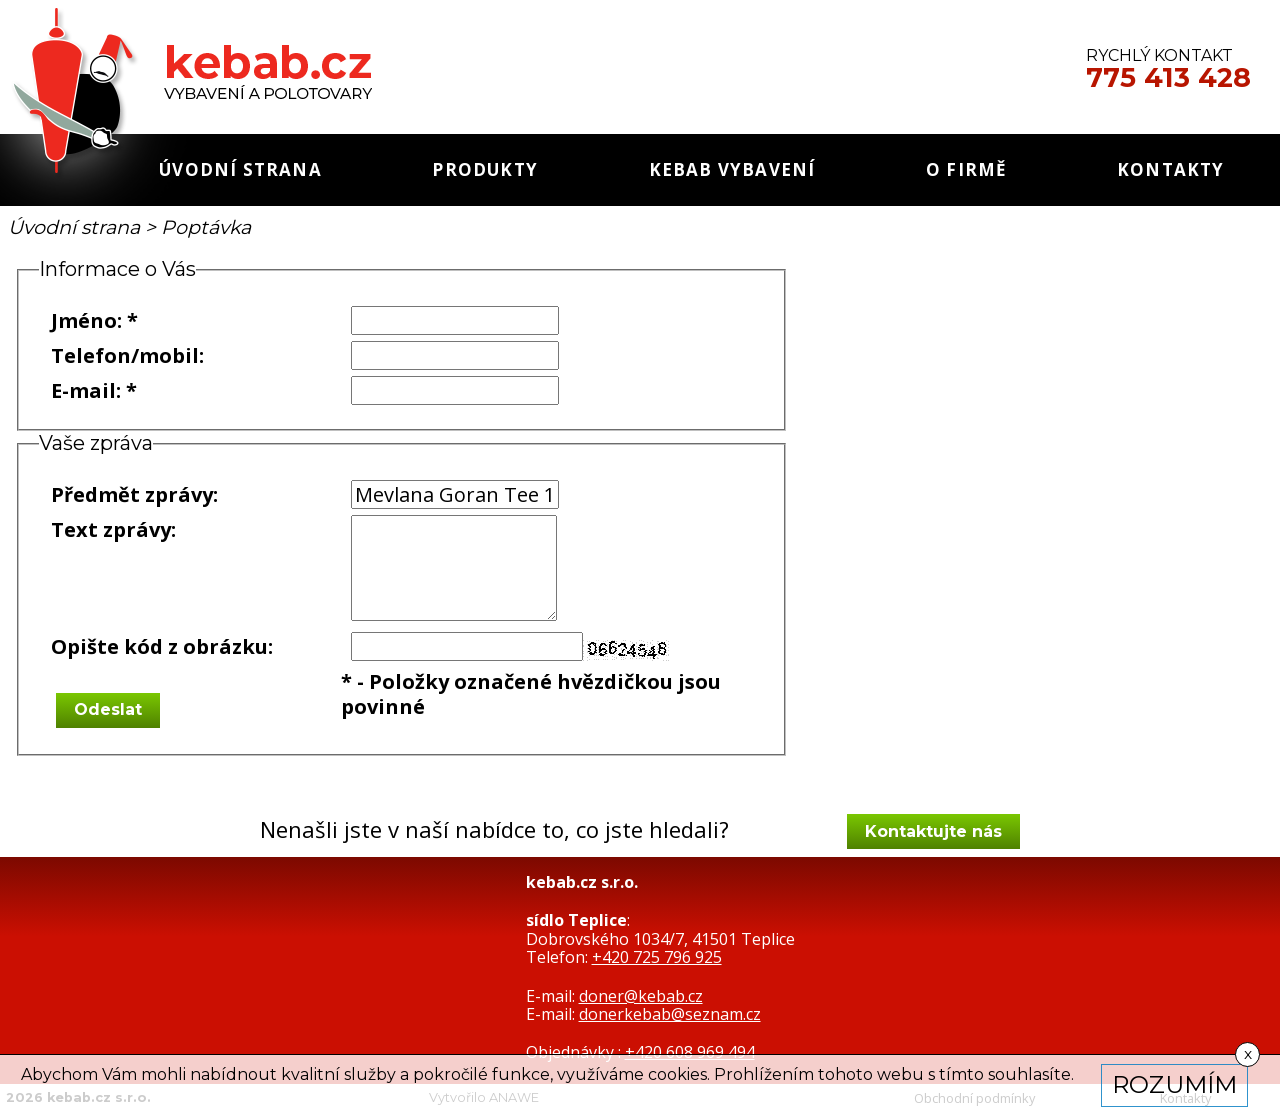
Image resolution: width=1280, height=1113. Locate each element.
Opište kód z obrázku (159, 646)
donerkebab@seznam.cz (670, 1014)
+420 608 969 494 (690, 1052)
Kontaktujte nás (933, 831)
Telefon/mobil (125, 355)
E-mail (83, 390)
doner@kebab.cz (641, 996)
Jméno (84, 320)
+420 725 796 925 (657, 957)
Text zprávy (111, 529)
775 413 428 (1168, 78)
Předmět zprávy (132, 494)
